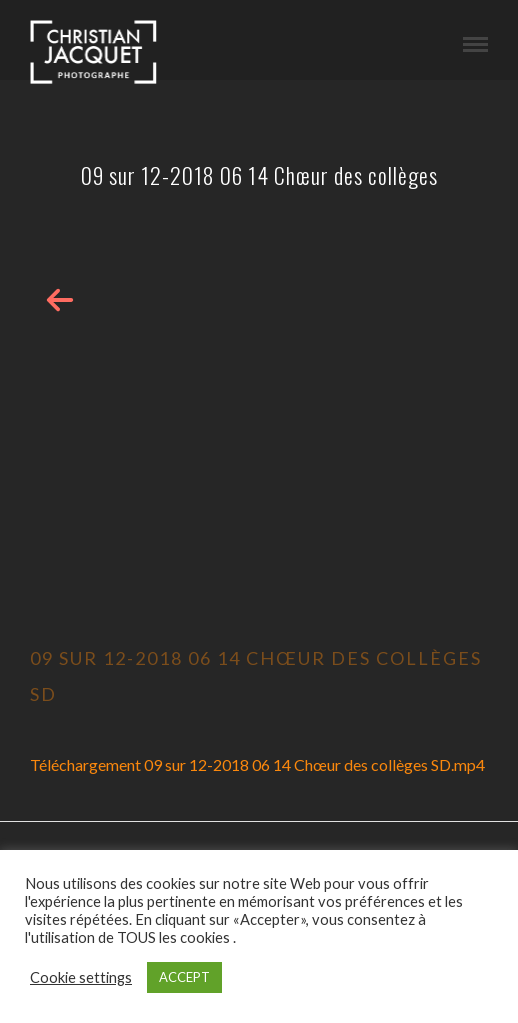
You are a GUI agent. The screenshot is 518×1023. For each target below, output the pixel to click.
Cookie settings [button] (81, 977)
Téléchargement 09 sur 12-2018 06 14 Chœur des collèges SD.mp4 (257, 764)
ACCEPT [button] (184, 977)
